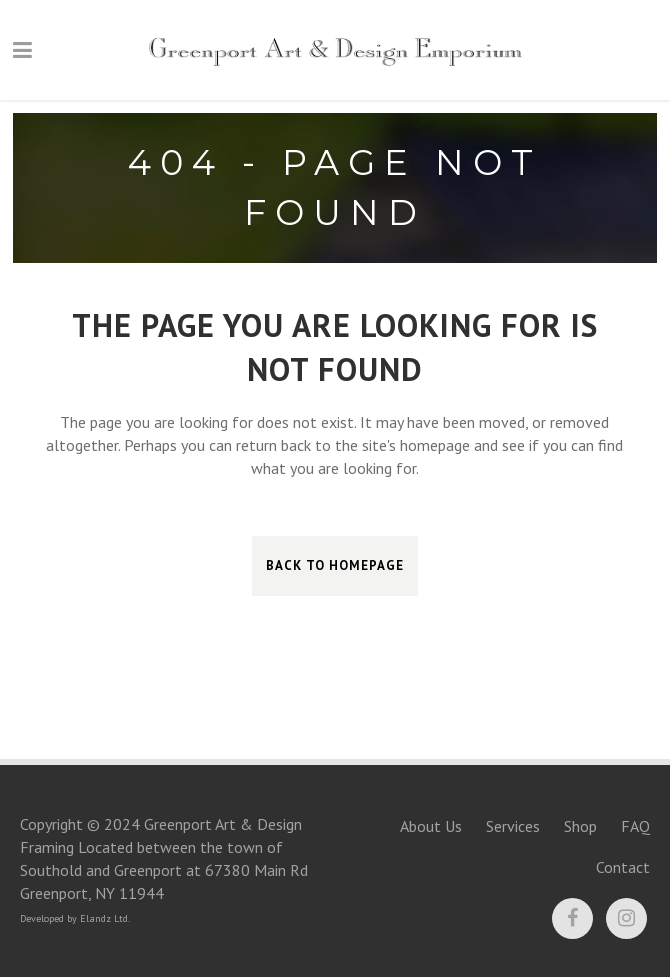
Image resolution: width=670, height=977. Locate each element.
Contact (623, 867)
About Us (431, 826)
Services (513, 826)
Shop (580, 826)
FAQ (635, 826)
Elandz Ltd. (105, 918)
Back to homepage (335, 565)
